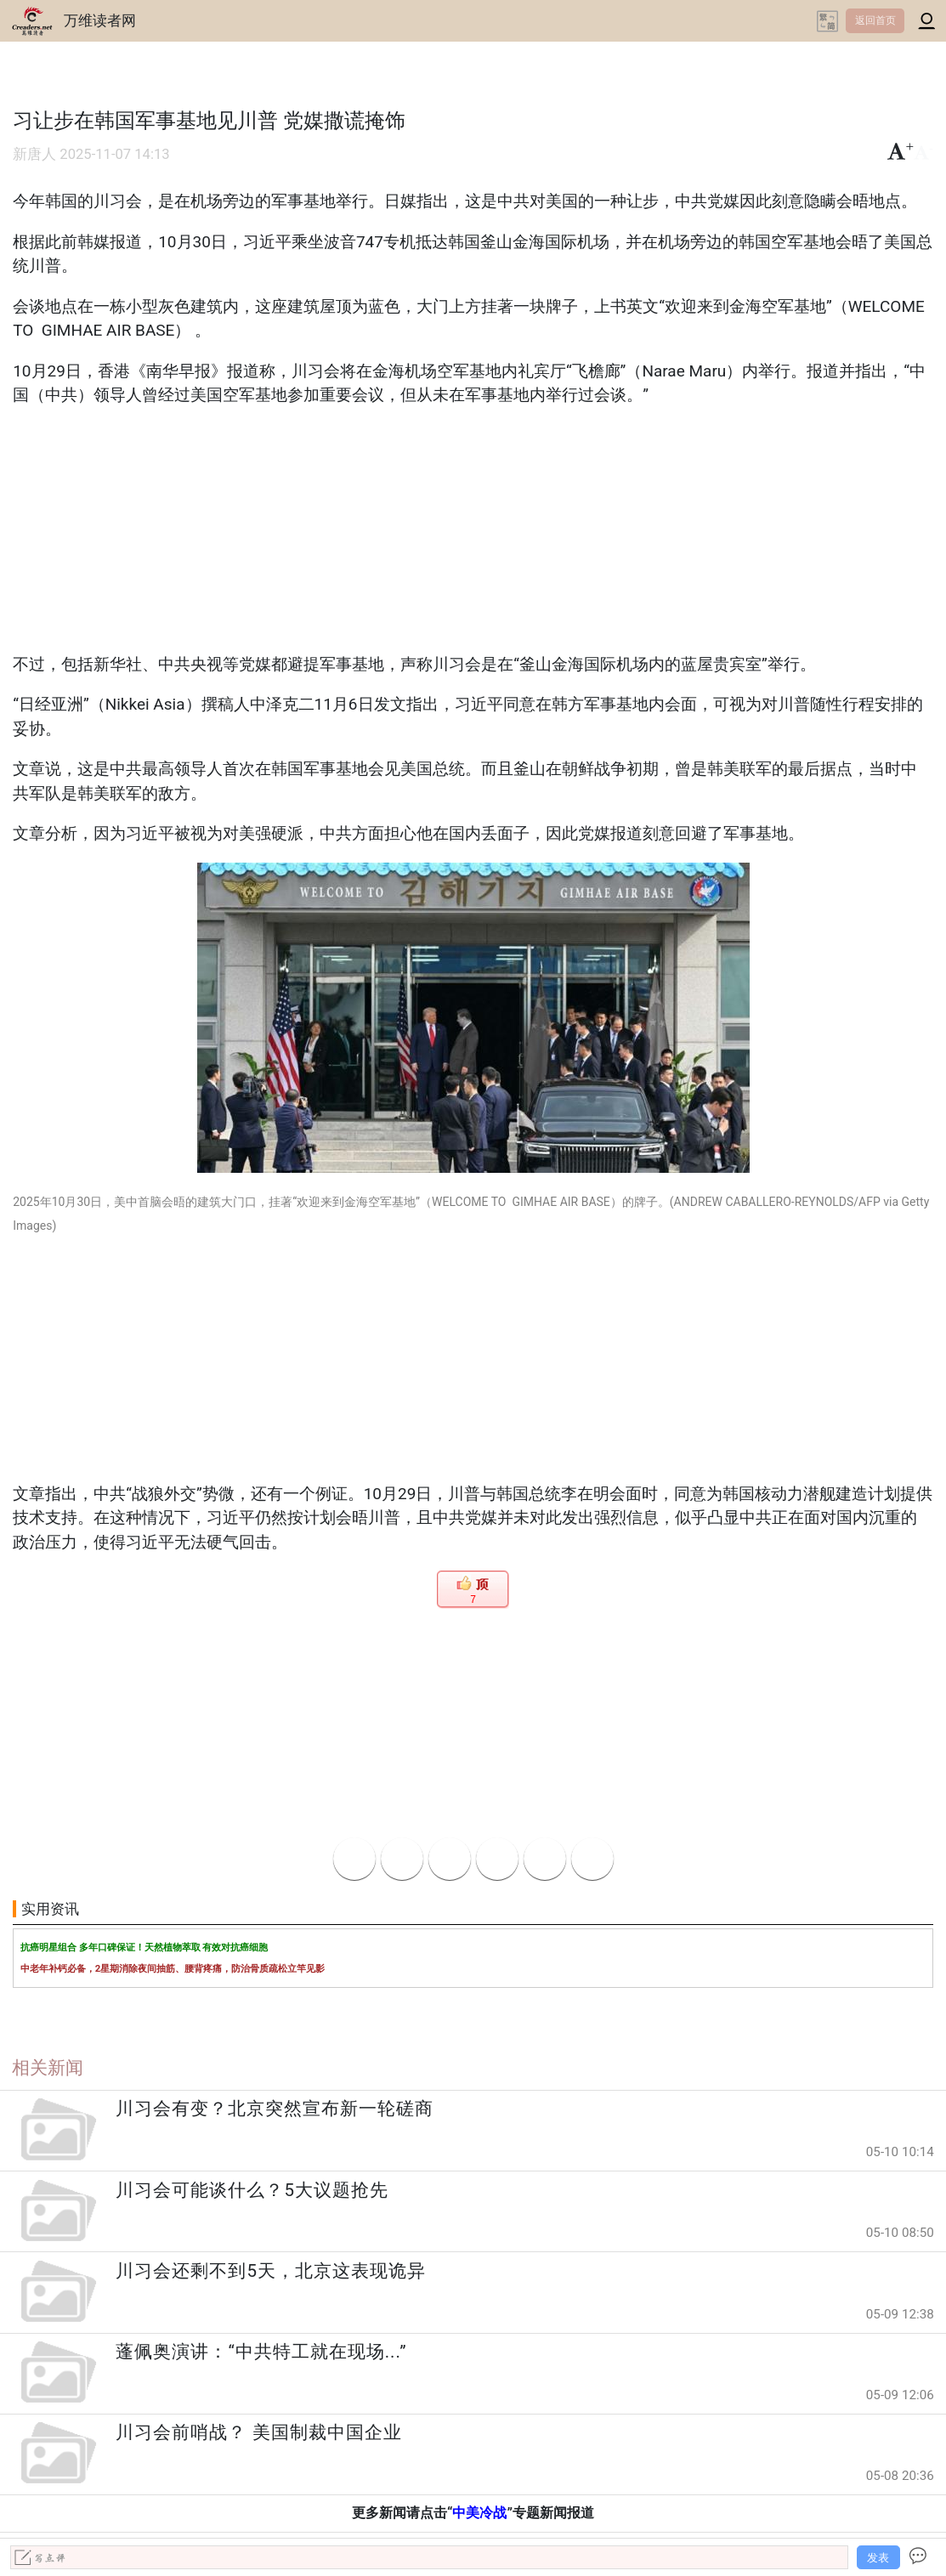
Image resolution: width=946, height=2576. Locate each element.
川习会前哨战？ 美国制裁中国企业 (258, 2432)
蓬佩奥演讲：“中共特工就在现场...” (261, 2351)
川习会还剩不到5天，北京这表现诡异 (271, 2271)
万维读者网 (100, 20)
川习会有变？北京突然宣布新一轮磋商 (274, 2108)
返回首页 (875, 20)
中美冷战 (479, 2513)
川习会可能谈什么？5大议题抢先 (252, 2190)
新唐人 (34, 154)
